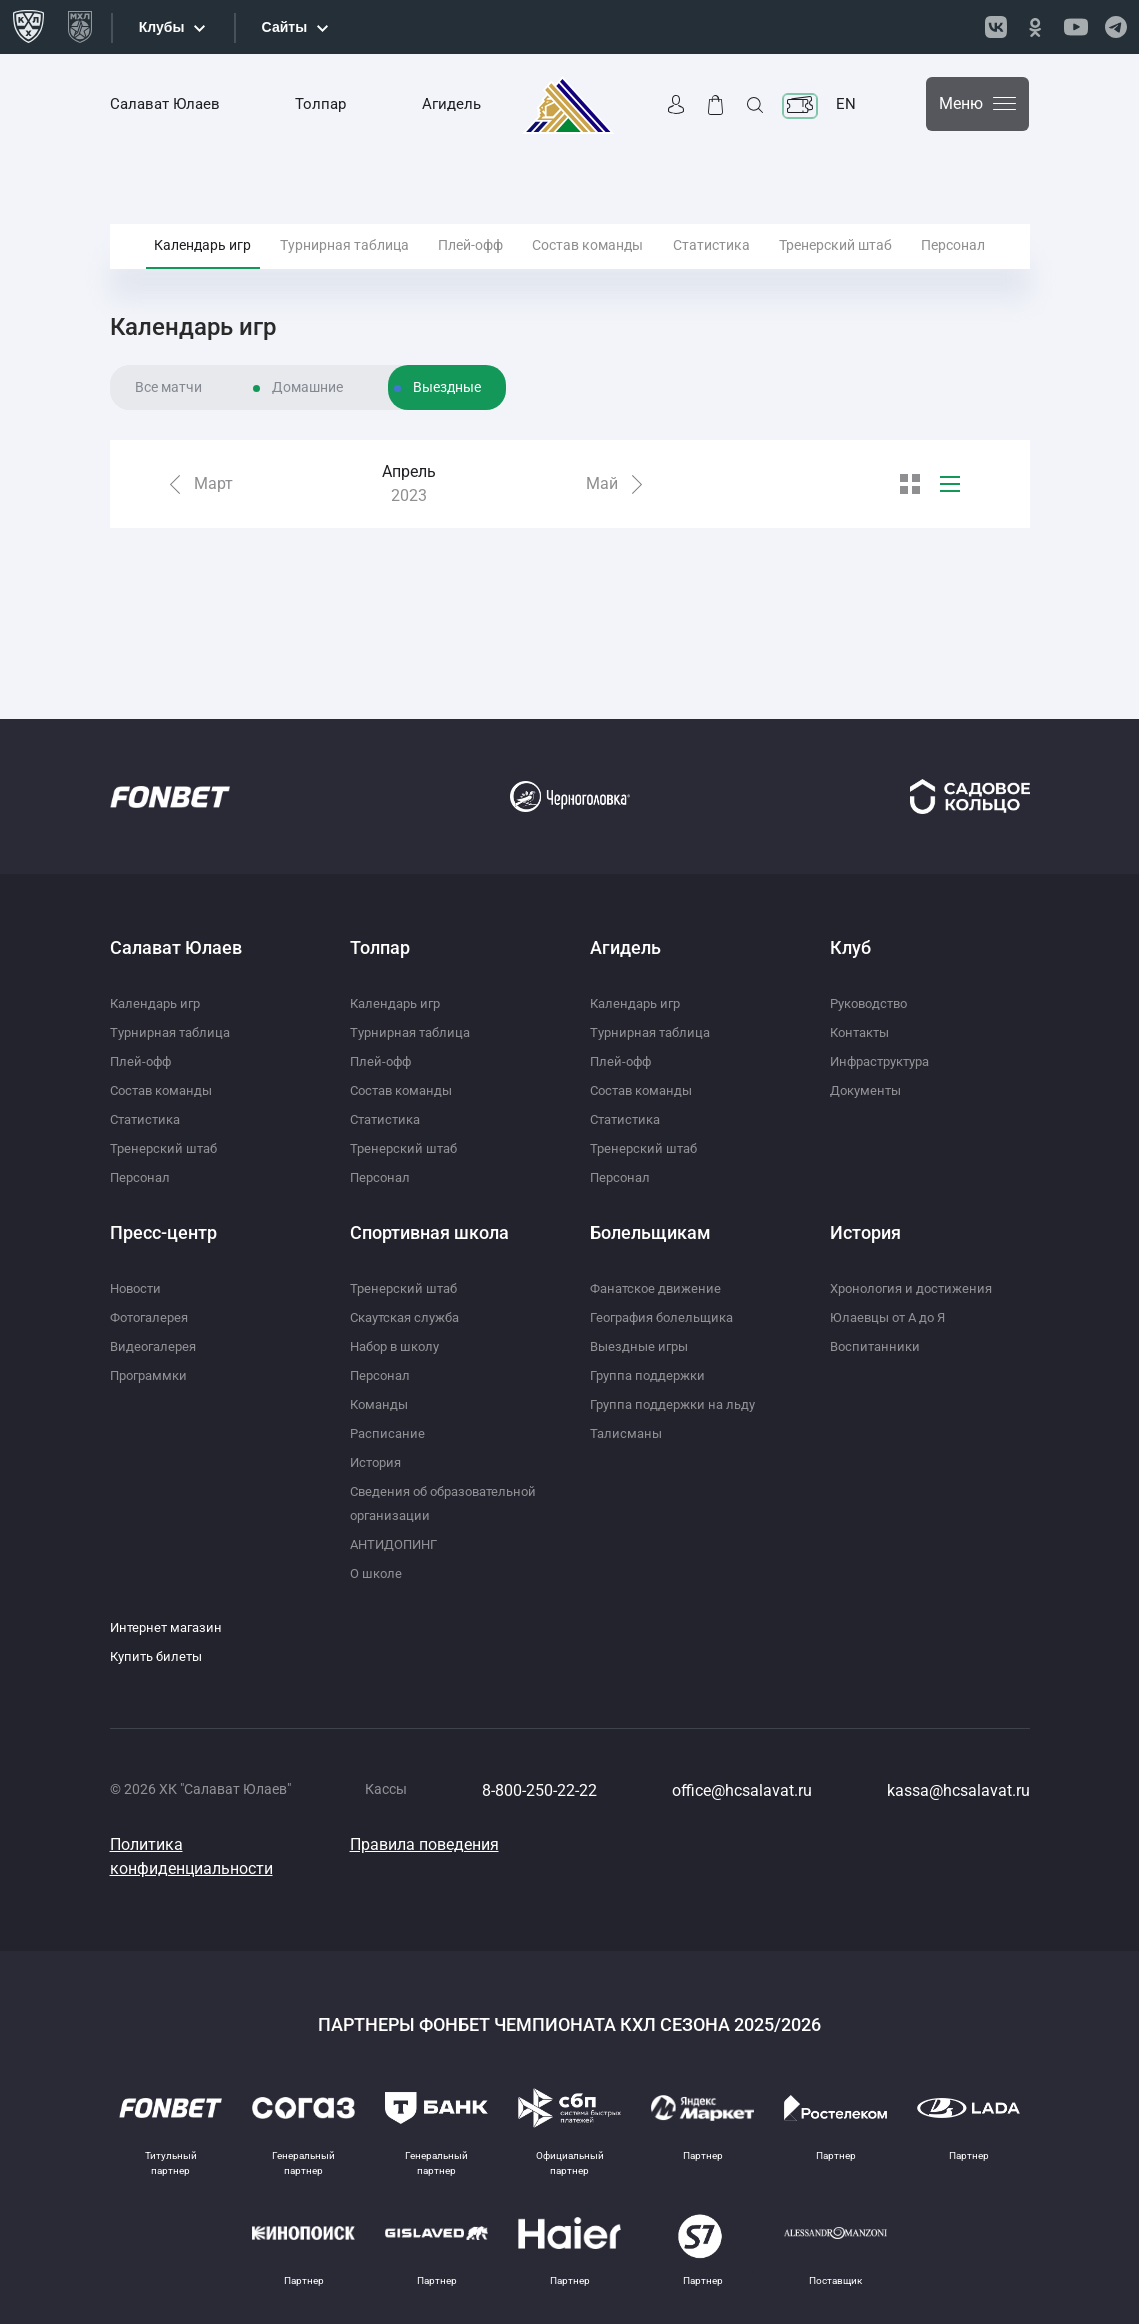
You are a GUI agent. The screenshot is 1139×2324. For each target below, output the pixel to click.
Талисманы (627, 1409)
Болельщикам (650, 1208)
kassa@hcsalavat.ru (958, 1790)
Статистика (711, 269)
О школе (377, 1573)
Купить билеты (159, 1656)
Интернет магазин (169, 1627)
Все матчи (168, 440)
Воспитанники (877, 1322)
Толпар (320, 104)
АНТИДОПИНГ (398, 1544)
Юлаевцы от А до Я (892, 1293)
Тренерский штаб (835, 269)
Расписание (389, 1409)
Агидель (451, 104)
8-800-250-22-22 (539, 1790)
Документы (868, 1066)
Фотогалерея (153, 1293)
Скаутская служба (410, 1293)
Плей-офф (470, 269)
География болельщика (668, 1293)
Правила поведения (424, 1844)
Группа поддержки (651, 1351)
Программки (152, 1351)
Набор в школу (399, 1322)
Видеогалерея (156, 1322)
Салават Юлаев (165, 104)
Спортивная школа (429, 1208)
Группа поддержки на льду (678, 1380)
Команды (381, 1380)
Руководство (873, 979)
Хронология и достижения (916, 1264)
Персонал (953, 269)
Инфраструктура (885, 1037)
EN (846, 104)
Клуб (850, 923)
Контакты (863, 1008)
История (378, 1438)
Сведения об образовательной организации (408, 1491)
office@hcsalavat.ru (742, 1790)
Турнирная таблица (344, 269)
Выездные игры (642, 1322)
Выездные (447, 440)
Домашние (307, 440)
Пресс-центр (163, 1208)
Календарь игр (202, 269)
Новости (138, 1264)
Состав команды (587, 269)
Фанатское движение (659, 1264)
